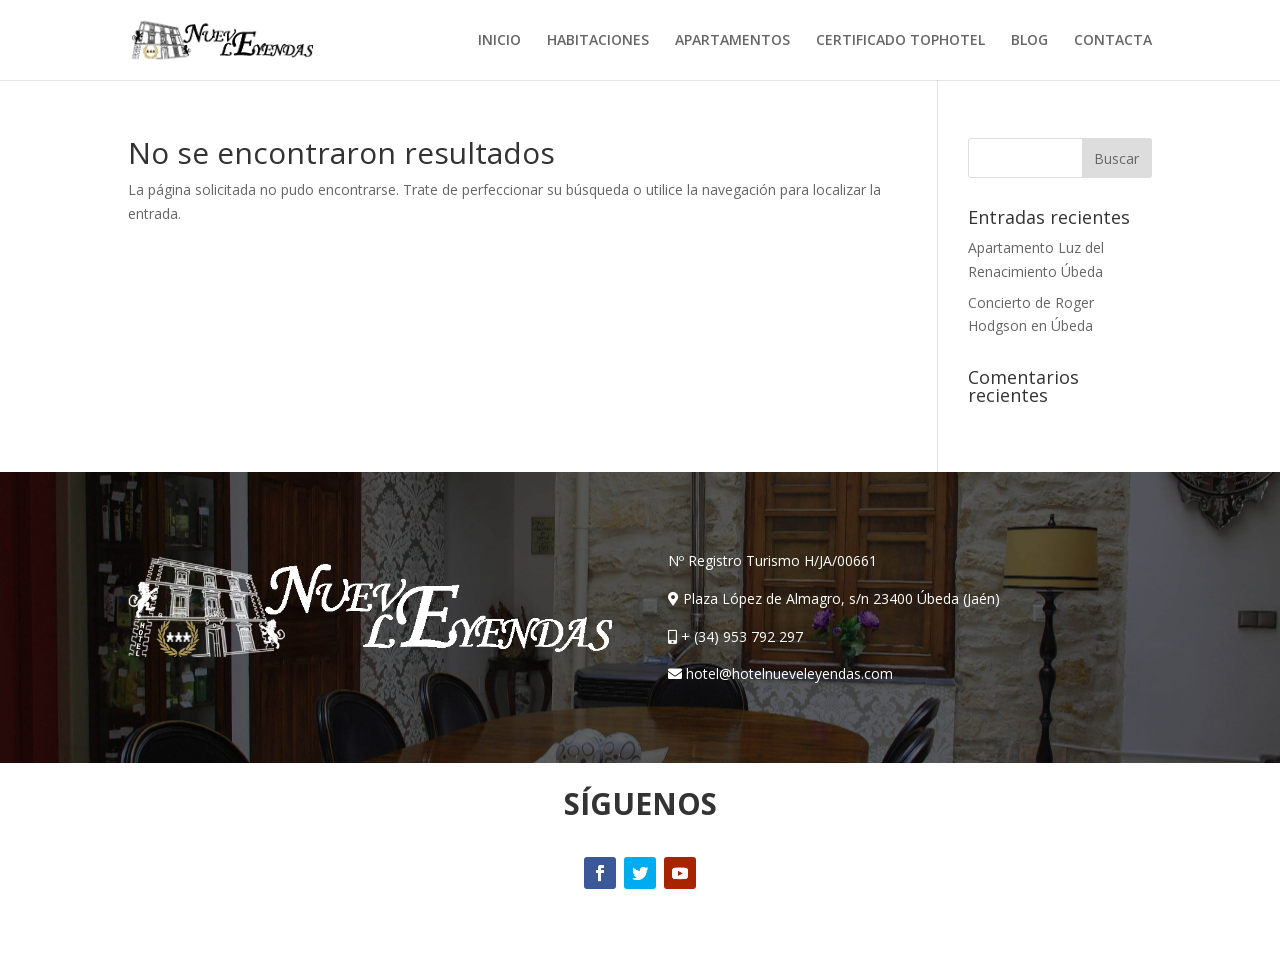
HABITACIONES (598, 41)
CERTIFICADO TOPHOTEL (900, 41)
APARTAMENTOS (732, 41)
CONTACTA (1113, 41)
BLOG (1029, 41)
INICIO (499, 41)
